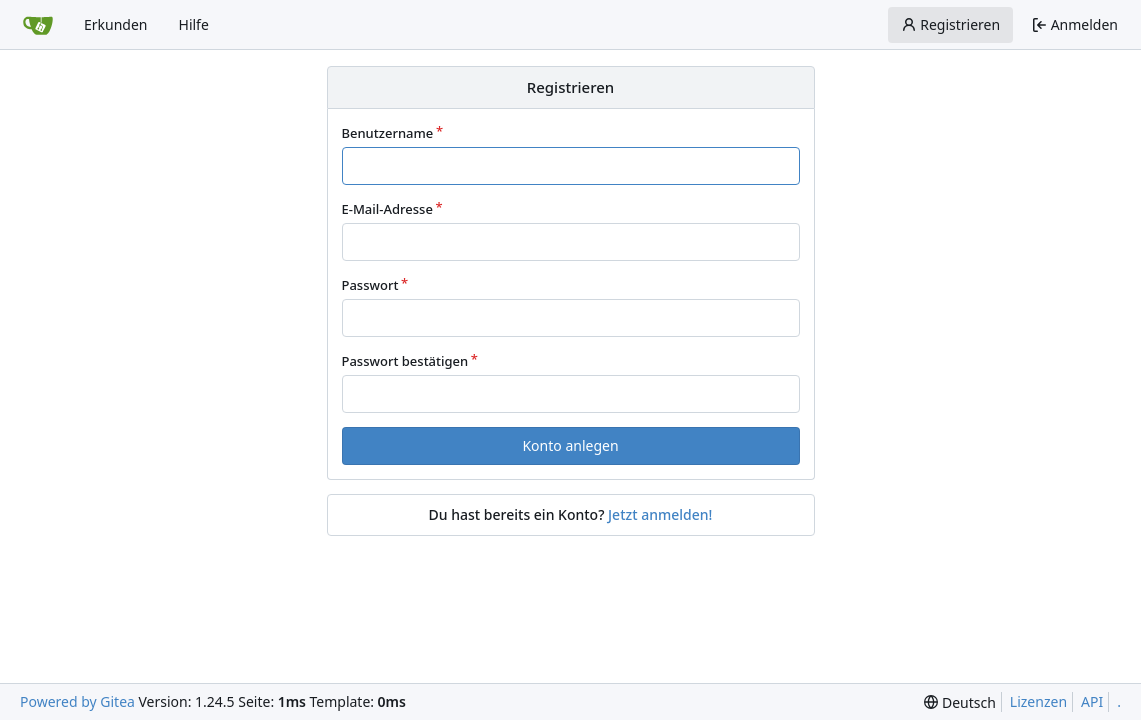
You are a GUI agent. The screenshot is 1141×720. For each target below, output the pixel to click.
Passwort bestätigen (405, 361)
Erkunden (116, 24)
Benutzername (388, 133)
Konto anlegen (570, 445)
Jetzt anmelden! (660, 514)
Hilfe (194, 24)
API (1092, 701)
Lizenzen (1038, 701)
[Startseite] (38, 25)
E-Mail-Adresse (387, 209)
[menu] (959, 702)
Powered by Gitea (77, 701)
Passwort (370, 285)
